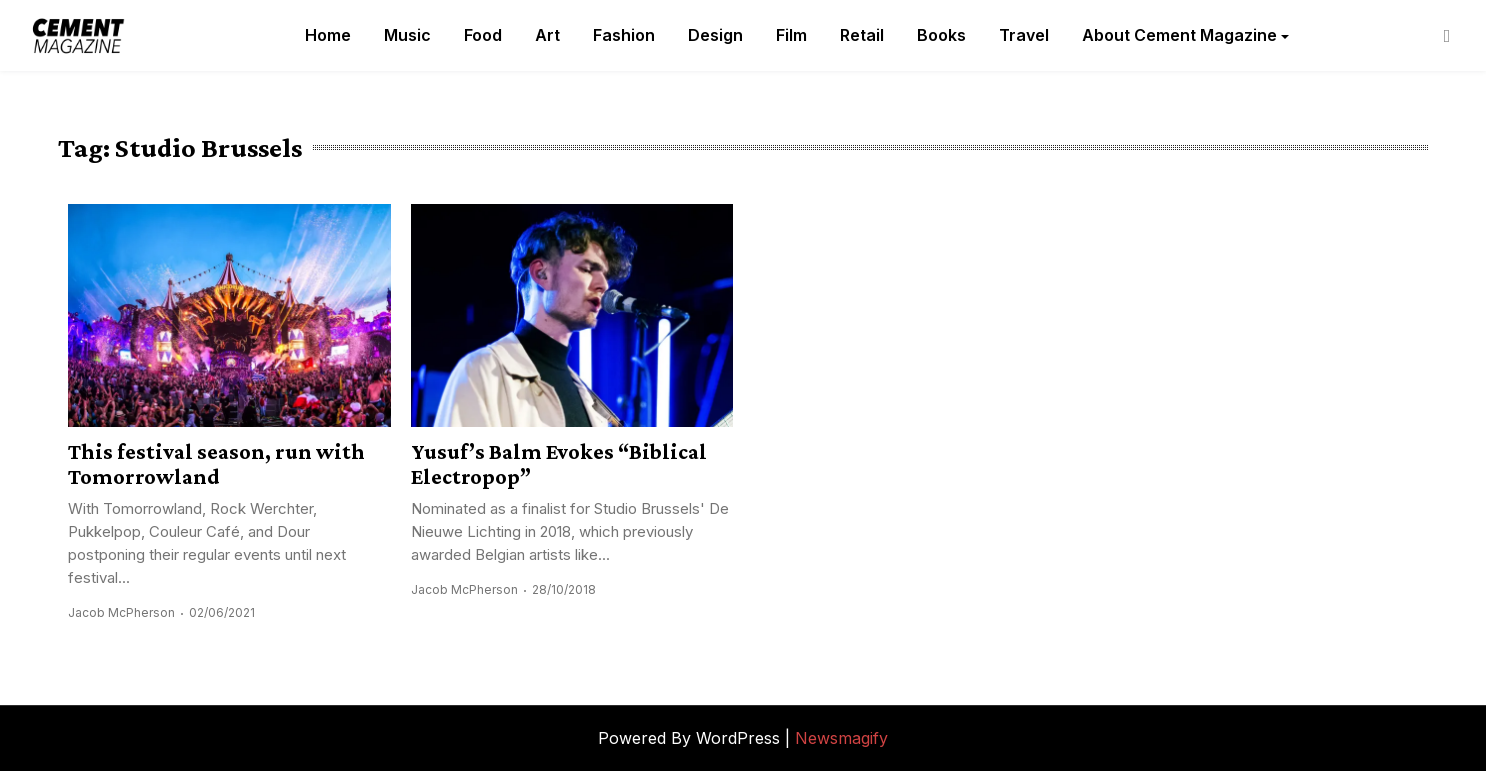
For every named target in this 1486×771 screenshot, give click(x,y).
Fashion (624, 35)
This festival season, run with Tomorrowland (216, 464)
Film (791, 35)
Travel (1024, 35)
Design (715, 35)
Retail (862, 35)
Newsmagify (841, 738)
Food (483, 35)
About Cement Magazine (1179, 35)
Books (941, 35)
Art (547, 35)
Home (328, 35)
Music (407, 35)
